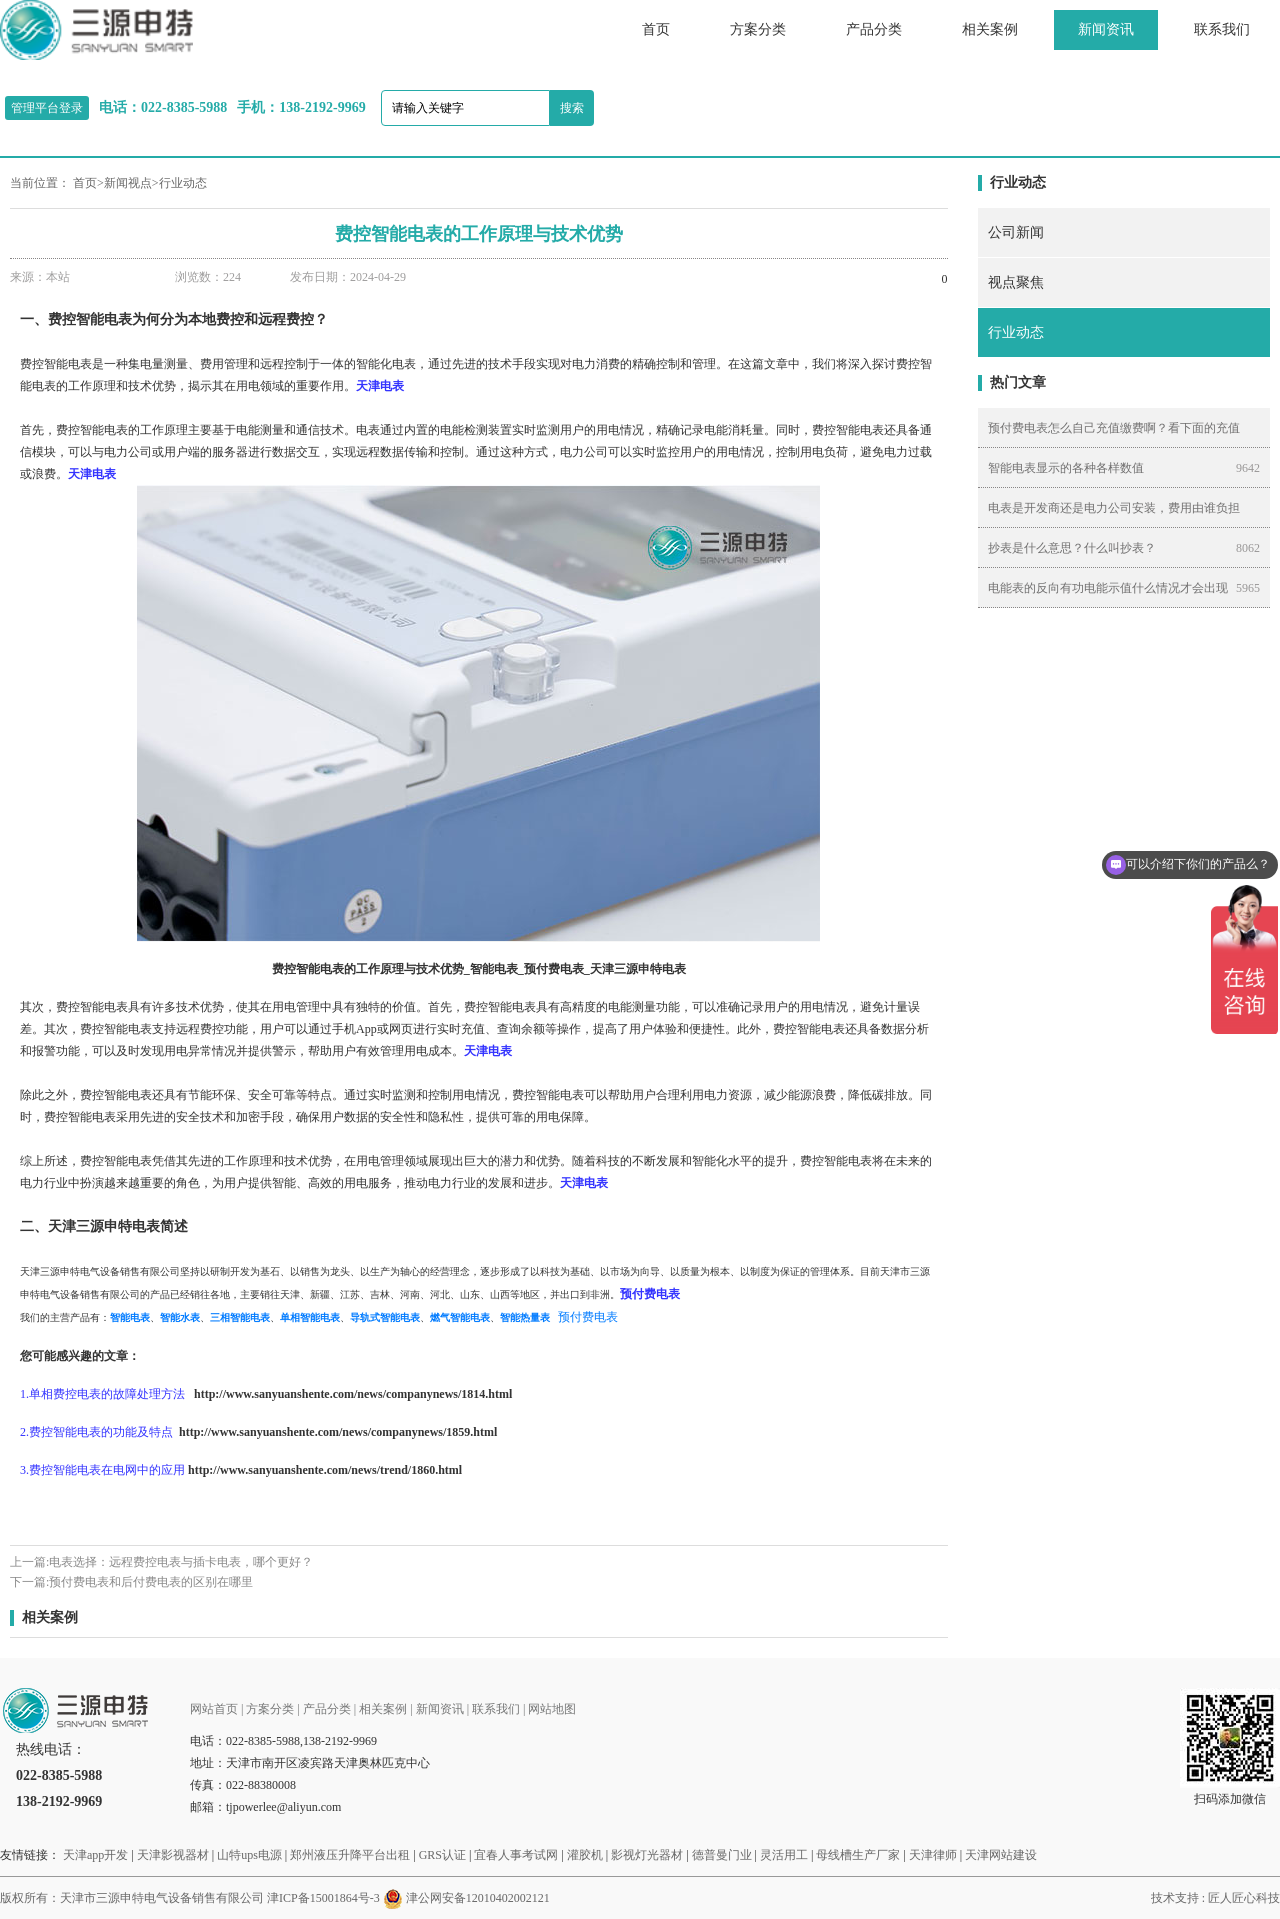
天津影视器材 (173, 1855)
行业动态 (183, 183)
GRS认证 (442, 1855)
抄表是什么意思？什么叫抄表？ (1072, 548)
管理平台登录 (47, 108)
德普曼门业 (722, 1855)
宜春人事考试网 (516, 1855)
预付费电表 (588, 1317)
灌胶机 (585, 1855)
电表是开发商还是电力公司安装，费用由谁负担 (1114, 508)
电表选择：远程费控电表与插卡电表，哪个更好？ (181, 1562)
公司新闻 (1016, 232)
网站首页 (214, 1709)
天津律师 (933, 1855)
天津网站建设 (1001, 1855)
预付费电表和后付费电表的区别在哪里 (151, 1582)
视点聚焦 (1016, 282)
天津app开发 (95, 1855)
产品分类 (874, 29)
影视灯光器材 (647, 1855)
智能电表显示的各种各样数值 (1066, 468)
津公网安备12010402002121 (478, 1898)
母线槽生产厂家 (858, 1855)
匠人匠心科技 (1244, 1898)
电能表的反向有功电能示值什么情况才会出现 (1108, 588)
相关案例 (990, 29)
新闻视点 (128, 183)
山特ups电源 (249, 1855)
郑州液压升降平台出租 (350, 1855)
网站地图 (552, 1709)
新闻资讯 (1106, 29)
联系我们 (1222, 29)
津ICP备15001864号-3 (323, 1898)
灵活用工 (784, 1855)
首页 (656, 29)
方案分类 (758, 29)
